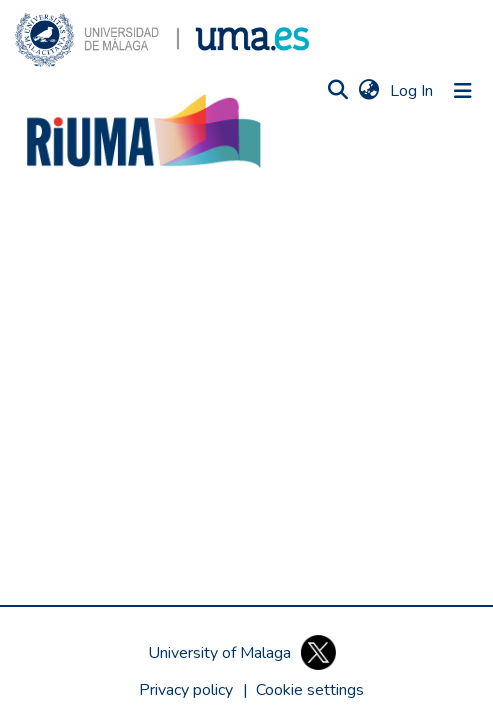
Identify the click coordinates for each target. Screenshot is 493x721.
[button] (162, 40)
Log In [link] (412, 91)
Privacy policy (186, 690)
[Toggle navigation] (463, 91)
